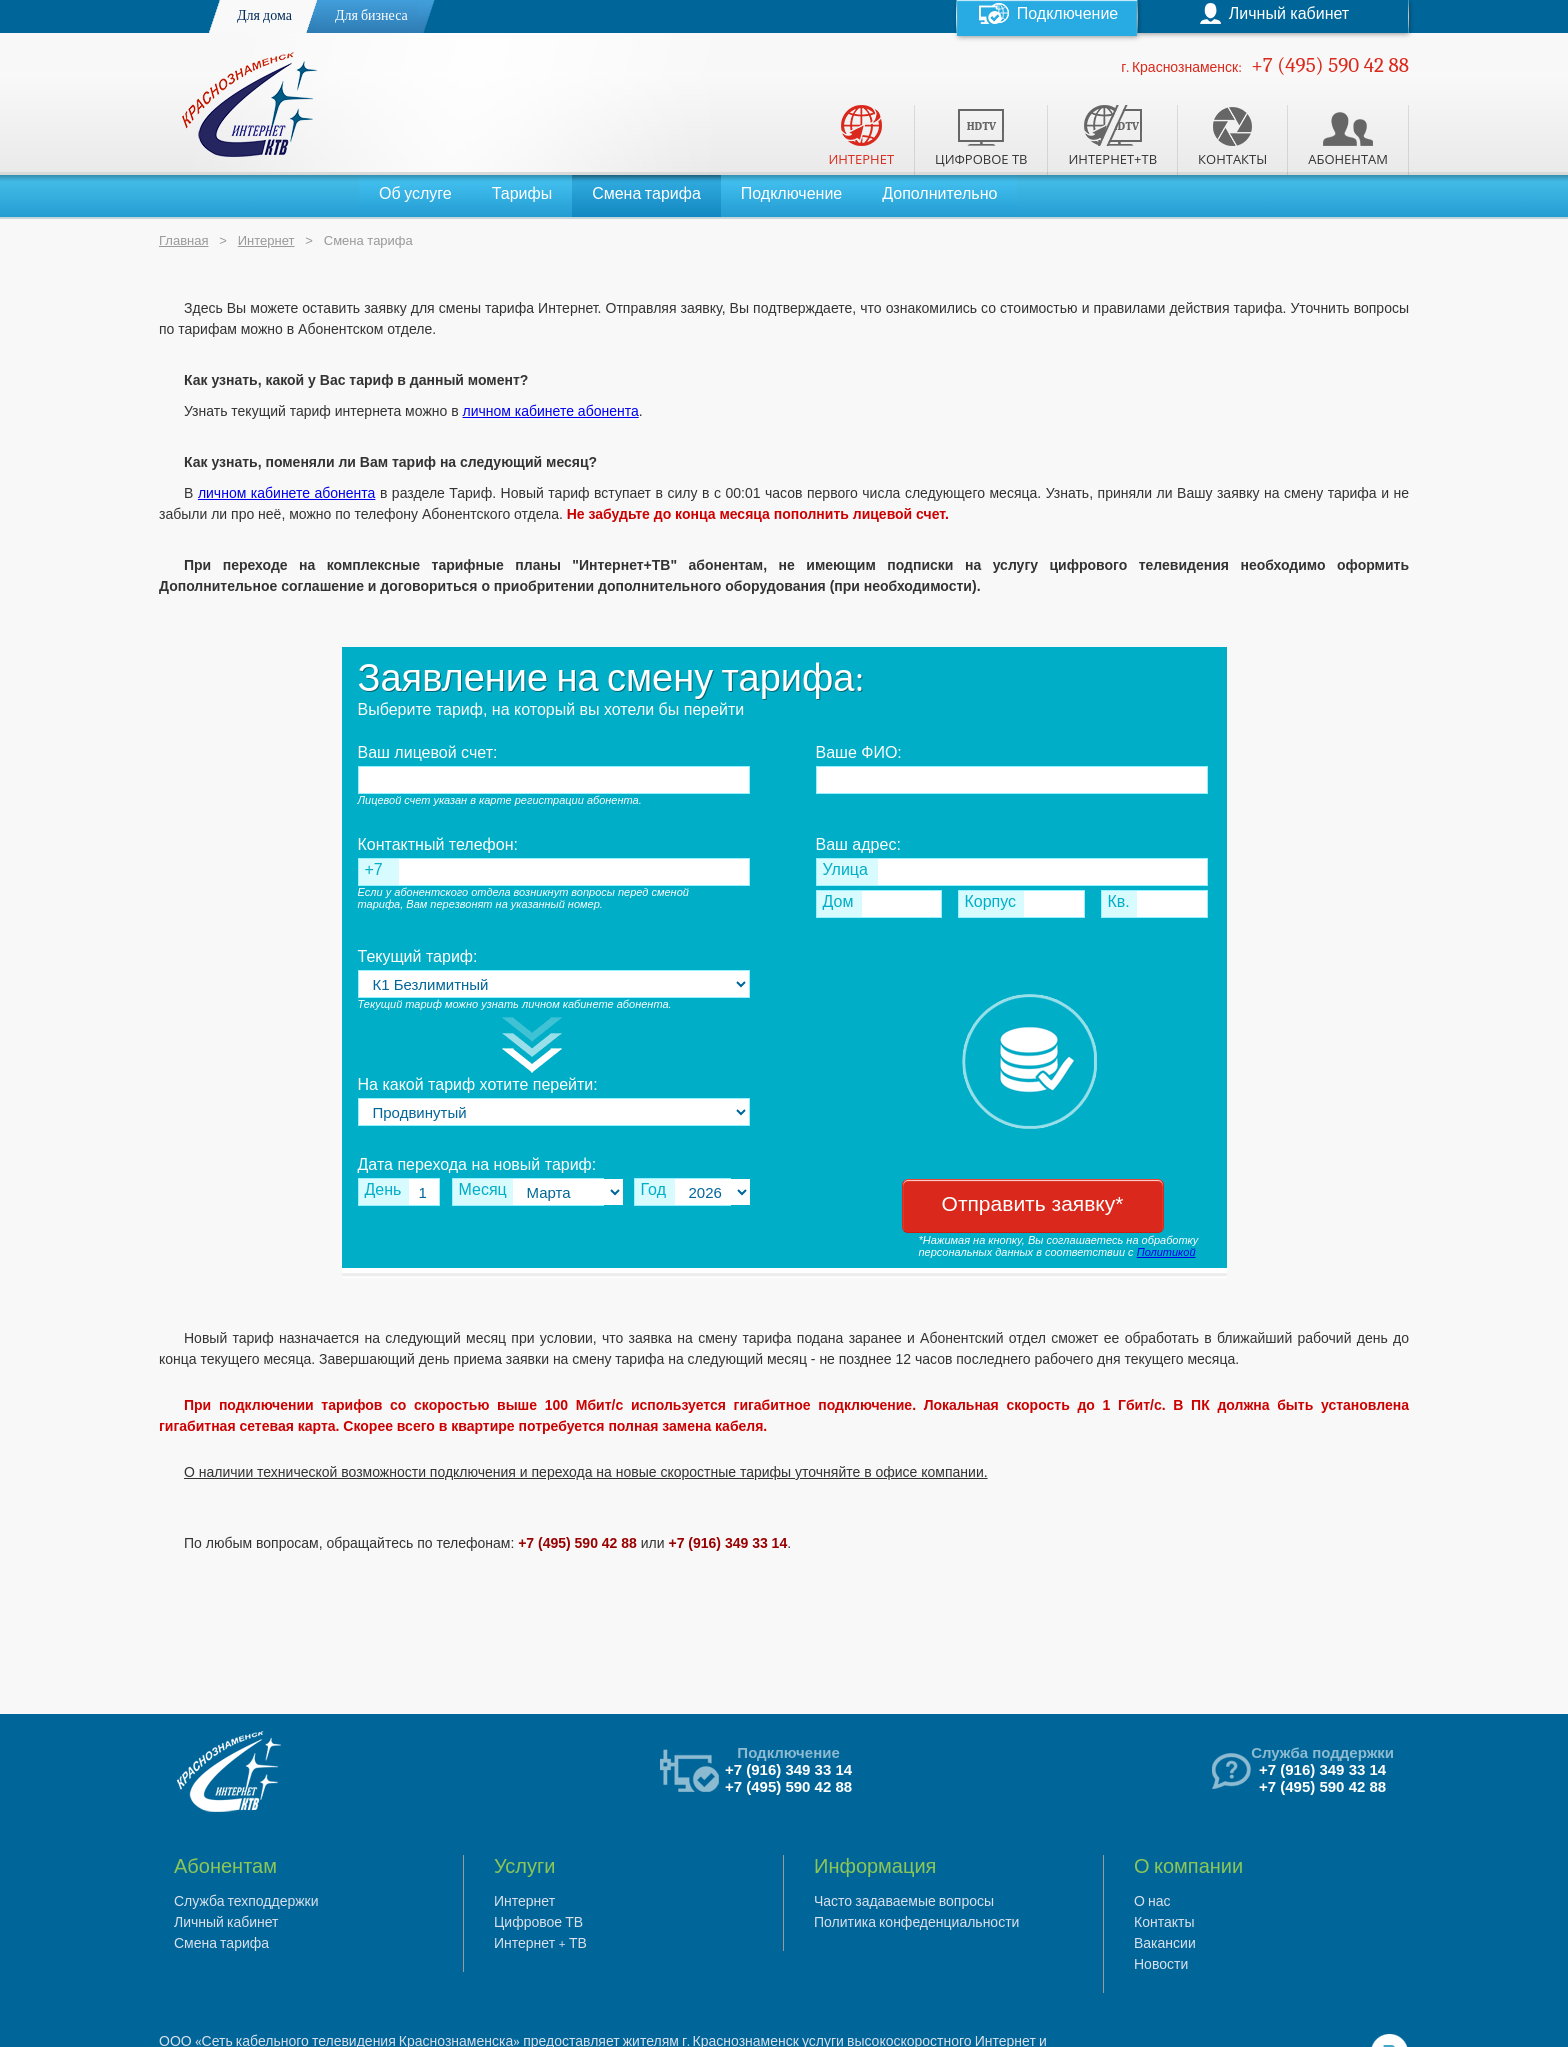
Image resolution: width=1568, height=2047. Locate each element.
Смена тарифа (646, 194)
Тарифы (522, 194)
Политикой (1166, 1252)
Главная (183, 240)
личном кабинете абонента (550, 411)
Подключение (791, 194)
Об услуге (415, 194)
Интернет (266, 240)
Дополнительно (939, 194)
